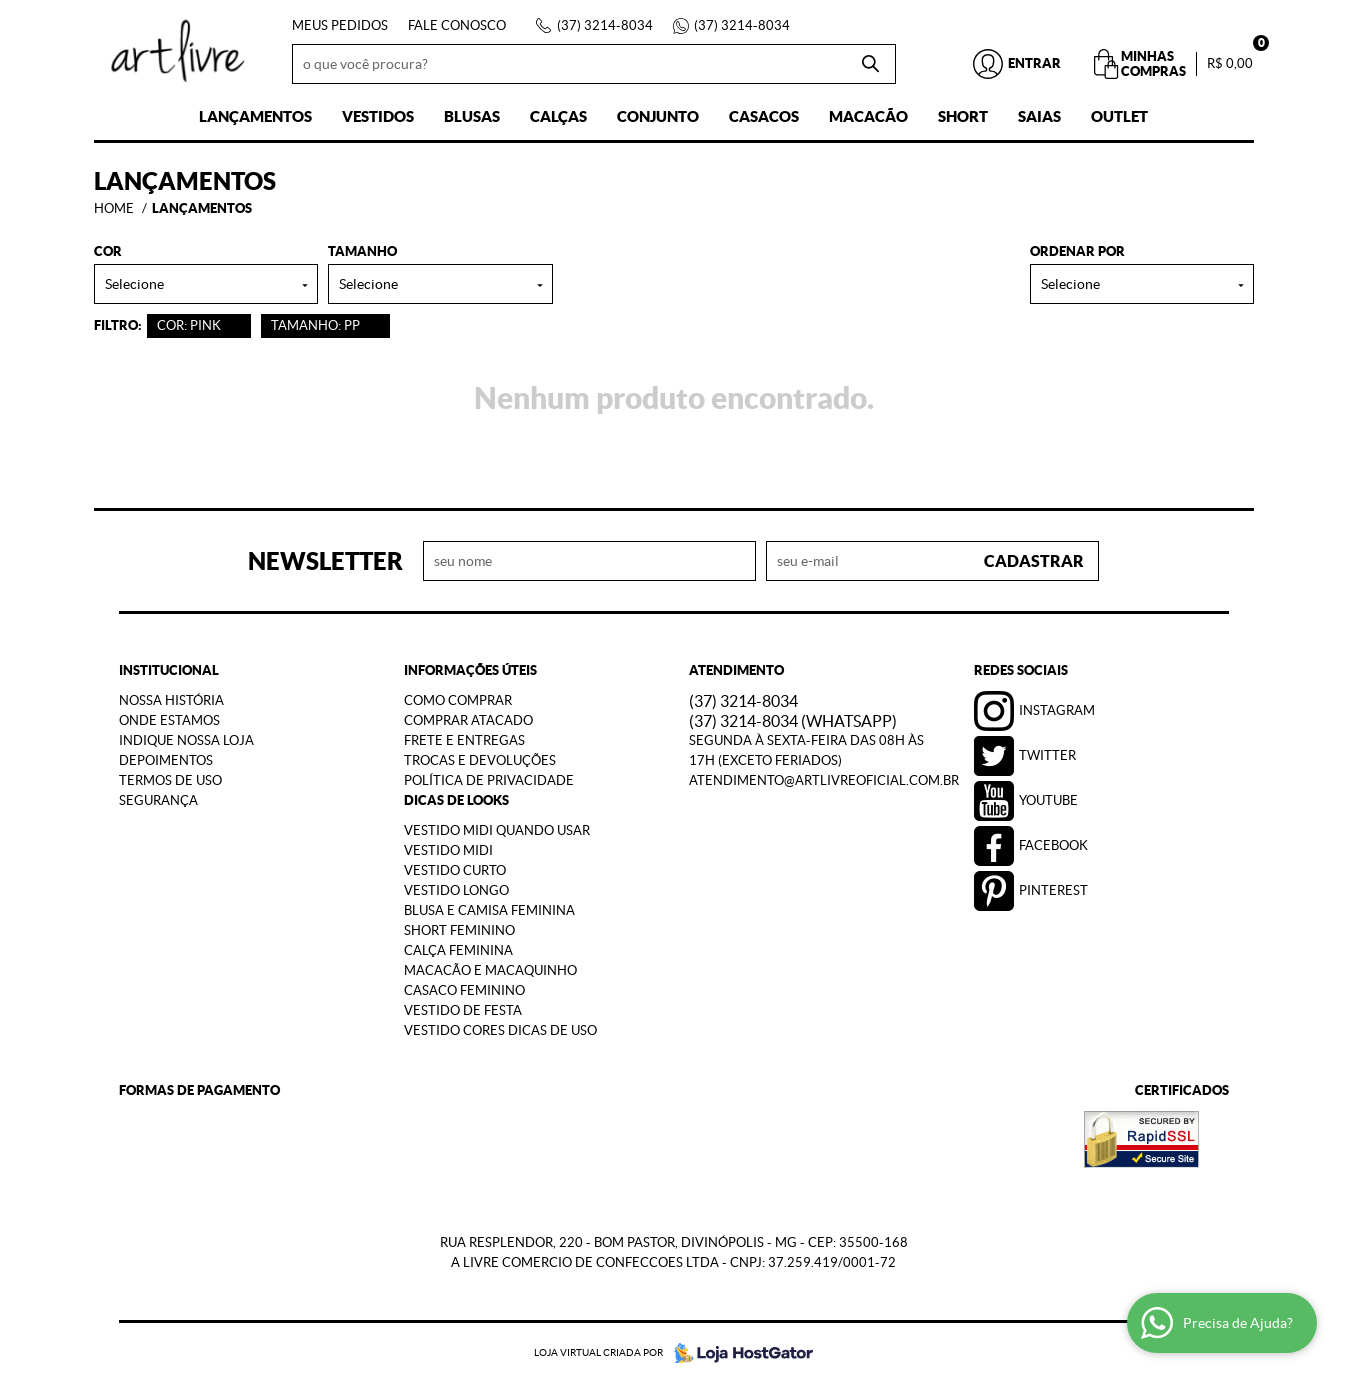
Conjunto (658, 116)
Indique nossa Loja (186, 740)
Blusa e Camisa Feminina (489, 910)
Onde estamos (169, 720)
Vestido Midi (448, 850)
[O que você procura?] (871, 64)
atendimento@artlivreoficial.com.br (824, 780)
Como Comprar (458, 700)
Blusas (472, 116)
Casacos (764, 116)
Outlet (1119, 116)
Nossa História (171, 700)
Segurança (158, 800)
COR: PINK (189, 325)
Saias (1039, 116)
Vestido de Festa (463, 1010)
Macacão (868, 116)
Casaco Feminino (464, 990)
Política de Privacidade (489, 780)
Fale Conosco (457, 25)
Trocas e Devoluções (480, 760)
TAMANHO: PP (315, 325)
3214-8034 (605, 25)
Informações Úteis (470, 670)
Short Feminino (459, 930)
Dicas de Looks (456, 800)
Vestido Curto (455, 870)
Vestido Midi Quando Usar (497, 830)
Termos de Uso (170, 780)
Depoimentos (166, 760)
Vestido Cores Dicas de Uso (500, 1030)
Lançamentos (255, 116)
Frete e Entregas (464, 740)
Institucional (169, 670)
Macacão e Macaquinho (490, 970)
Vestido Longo (456, 890)
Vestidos (378, 116)
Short (963, 116)
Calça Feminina (458, 950)
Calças (558, 116)
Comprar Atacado (468, 720)
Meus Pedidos (340, 25)
